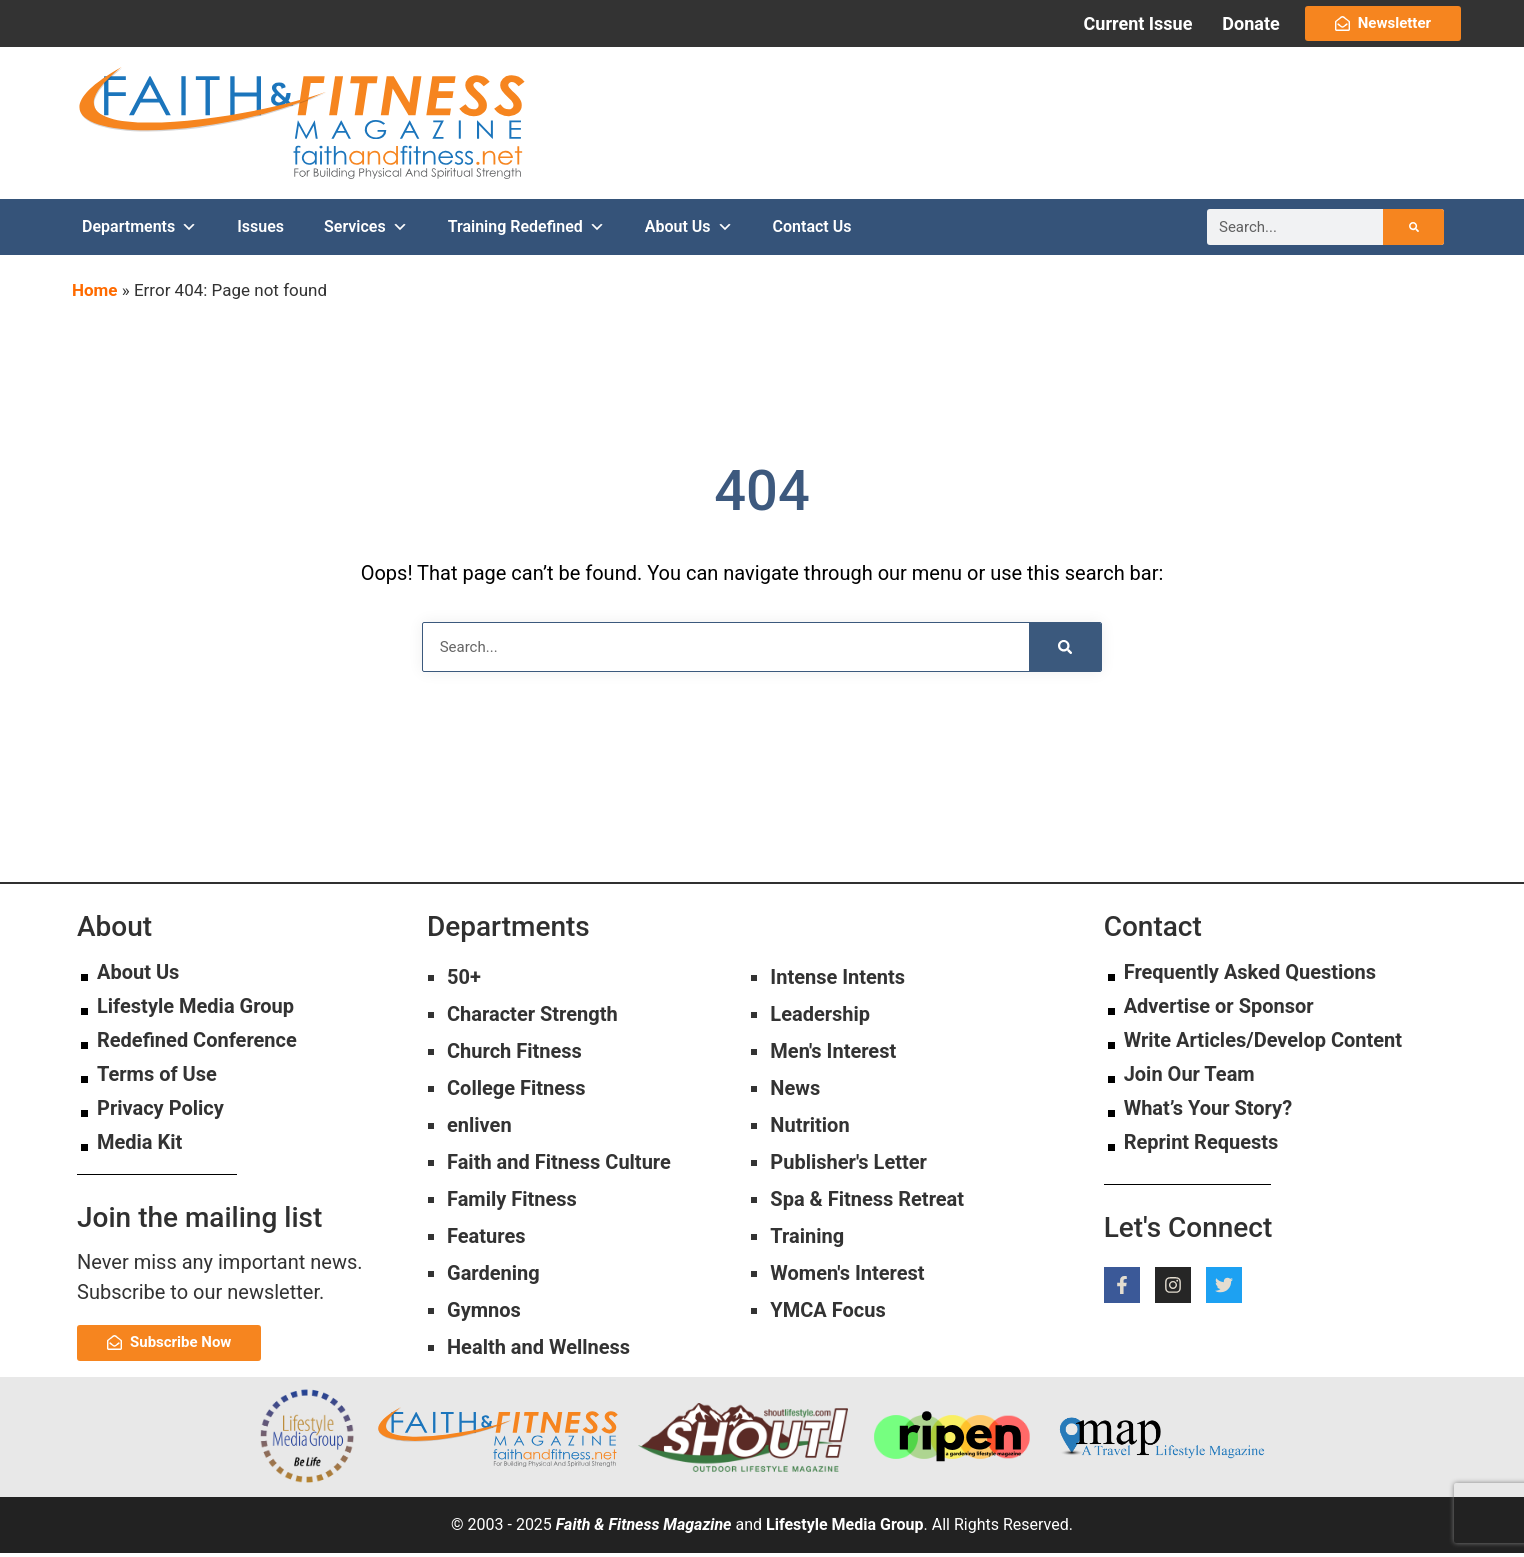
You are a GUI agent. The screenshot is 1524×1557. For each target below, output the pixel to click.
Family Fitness (512, 1203)
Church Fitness (514, 1055)
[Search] (1413, 230)
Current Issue (1138, 23)
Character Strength (532, 1018)
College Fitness (516, 1092)
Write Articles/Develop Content (1263, 1044)
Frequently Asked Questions (1250, 976)
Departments (139, 230)
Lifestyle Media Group (195, 1010)
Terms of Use (157, 1078)
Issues (260, 229)
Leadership (820, 1018)
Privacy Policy (160, 1112)
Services (366, 230)
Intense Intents (837, 981)
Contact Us (812, 229)
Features (486, 1240)
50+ (464, 981)
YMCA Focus (827, 1314)
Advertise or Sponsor (1219, 1010)
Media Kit (139, 1146)
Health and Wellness (538, 1351)
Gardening (493, 1277)
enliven (479, 1129)
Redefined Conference (197, 1044)
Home (95, 293)
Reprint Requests (1201, 1146)
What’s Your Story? (1208, 1112)
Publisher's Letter (848, 1166)
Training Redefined (526, 230)
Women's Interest (847, 1277)
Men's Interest (833, 1055)
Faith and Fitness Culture (559, 1166)
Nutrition (809, 1129)
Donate (1250, 23)
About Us (689, 230)
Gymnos (484, 1314)
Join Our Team (1189, 1078)
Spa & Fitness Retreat (867, 1203)
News (795, 1092)
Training (807, 1240)
